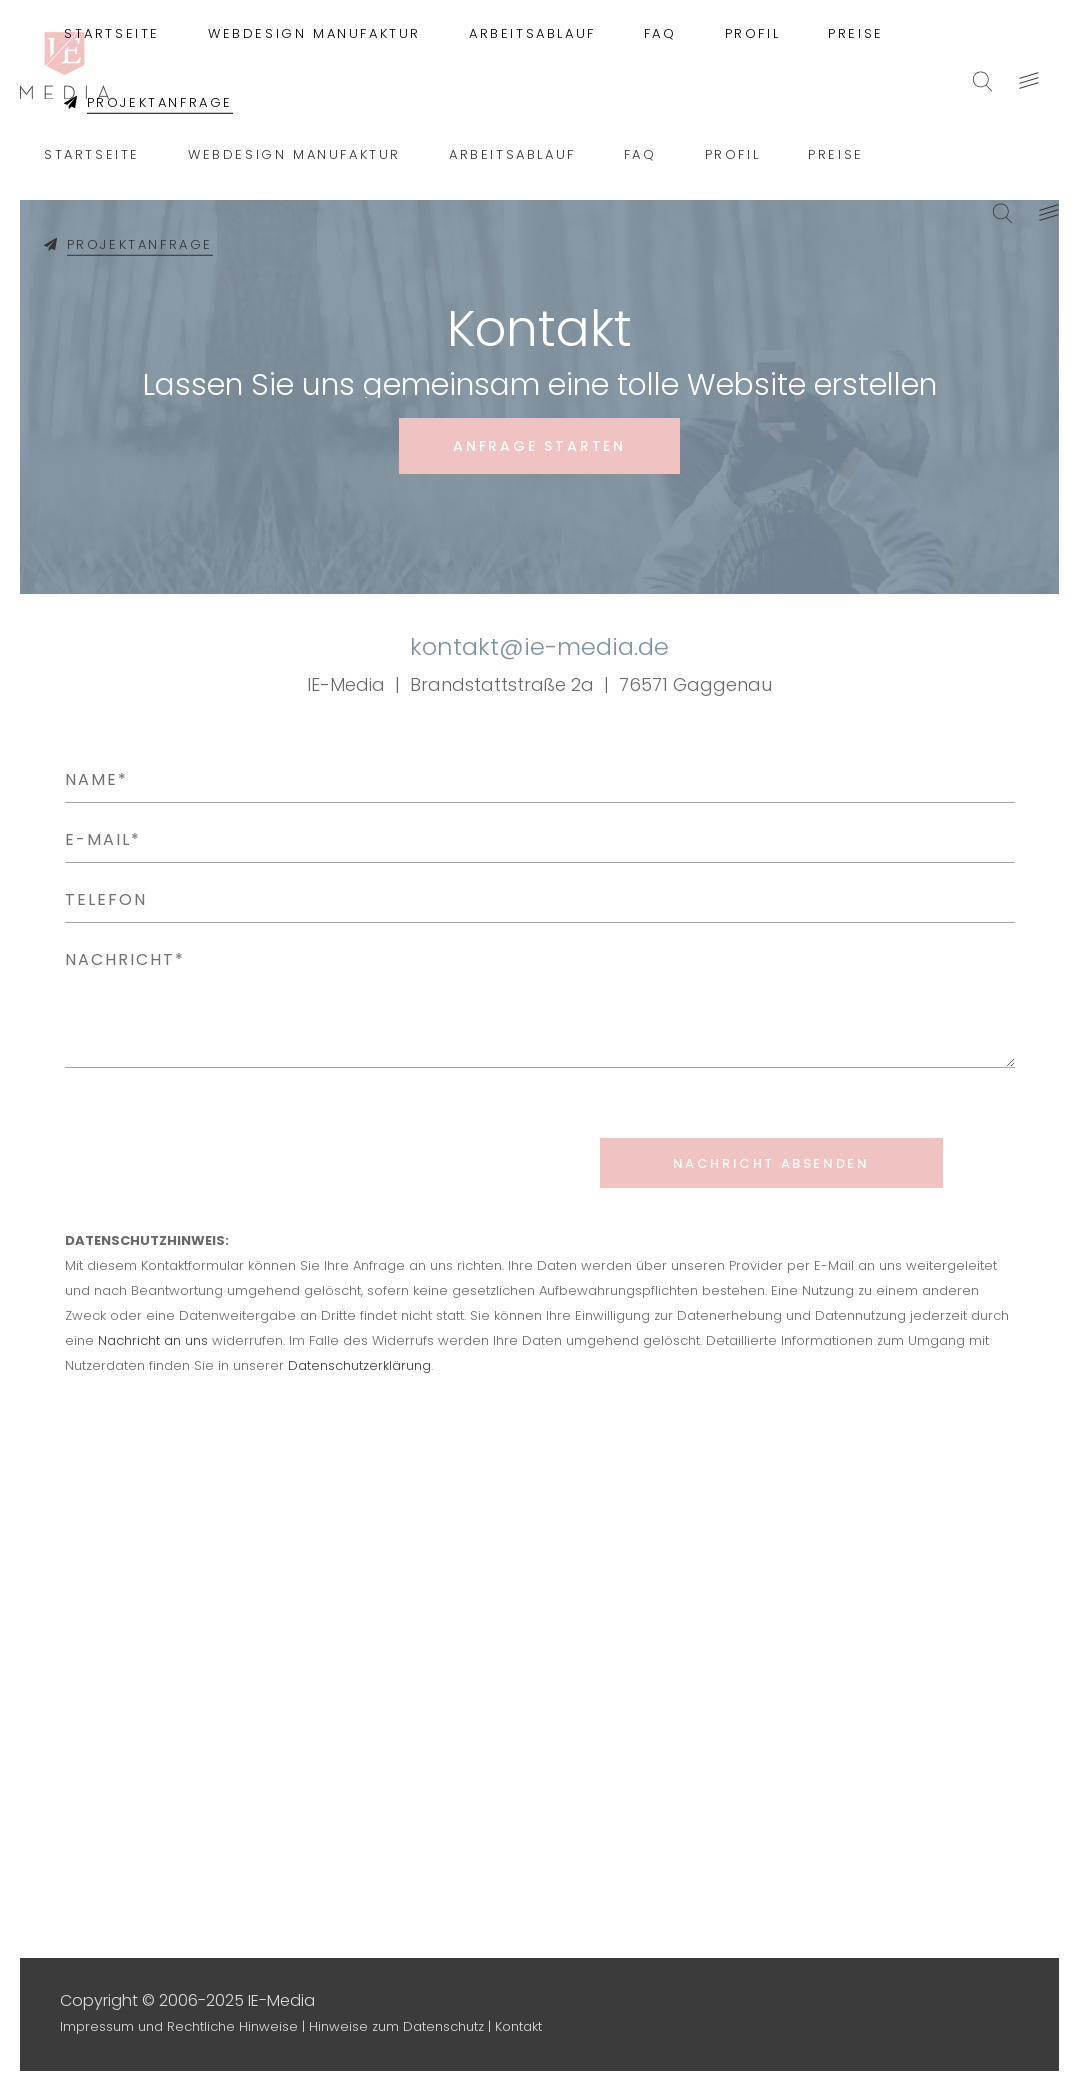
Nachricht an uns (153, 1340)
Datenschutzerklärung (359, 1365)
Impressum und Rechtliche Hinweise (179, 2026)
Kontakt (518, 2026)
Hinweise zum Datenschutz (396, 2026)
